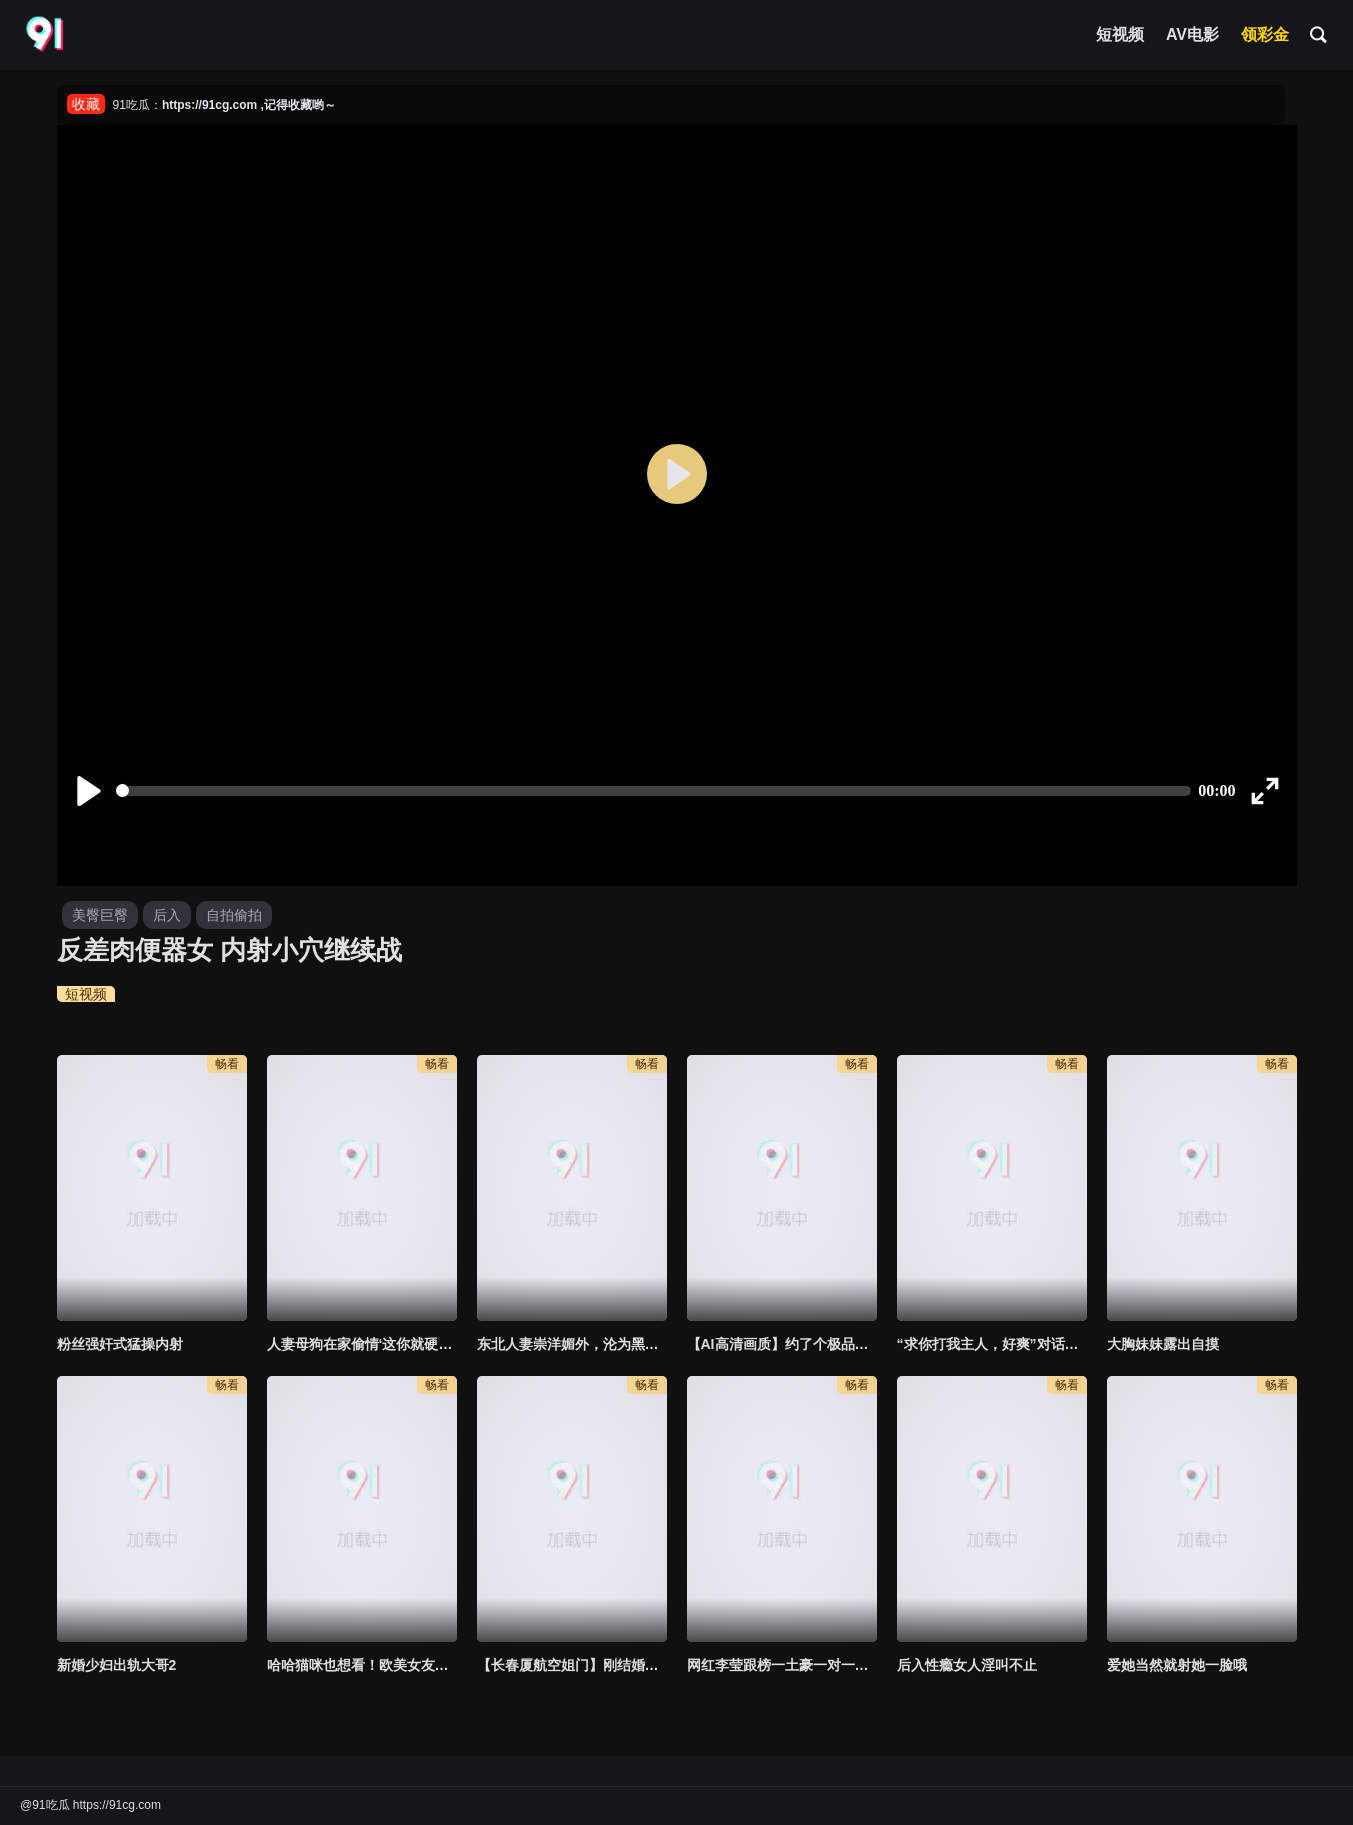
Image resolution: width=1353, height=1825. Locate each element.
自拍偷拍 (234, 915)
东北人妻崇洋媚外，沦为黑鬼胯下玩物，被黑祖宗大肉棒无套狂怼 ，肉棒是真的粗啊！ (572, 1344)
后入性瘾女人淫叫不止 (967, 1665)
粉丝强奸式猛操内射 (120, 1344)
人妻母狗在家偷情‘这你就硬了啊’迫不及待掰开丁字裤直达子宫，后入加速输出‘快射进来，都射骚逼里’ (362, 1344)
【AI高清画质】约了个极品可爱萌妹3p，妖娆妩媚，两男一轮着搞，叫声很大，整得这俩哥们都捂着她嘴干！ (782, 1344)
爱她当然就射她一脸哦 (1177, 1665)
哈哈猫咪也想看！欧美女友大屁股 (362, 1665)
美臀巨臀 (100, 915)
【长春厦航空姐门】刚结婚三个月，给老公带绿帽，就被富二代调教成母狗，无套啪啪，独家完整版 (572, 1665)
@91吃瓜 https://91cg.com (90, 1805)
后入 (167, 915)
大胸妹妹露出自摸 (1163, 1344)
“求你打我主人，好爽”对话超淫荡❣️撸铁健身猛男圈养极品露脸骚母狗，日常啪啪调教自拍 (992, 1344)
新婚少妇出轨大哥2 (117, 1665)
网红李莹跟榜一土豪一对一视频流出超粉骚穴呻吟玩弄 (782, 1665)
